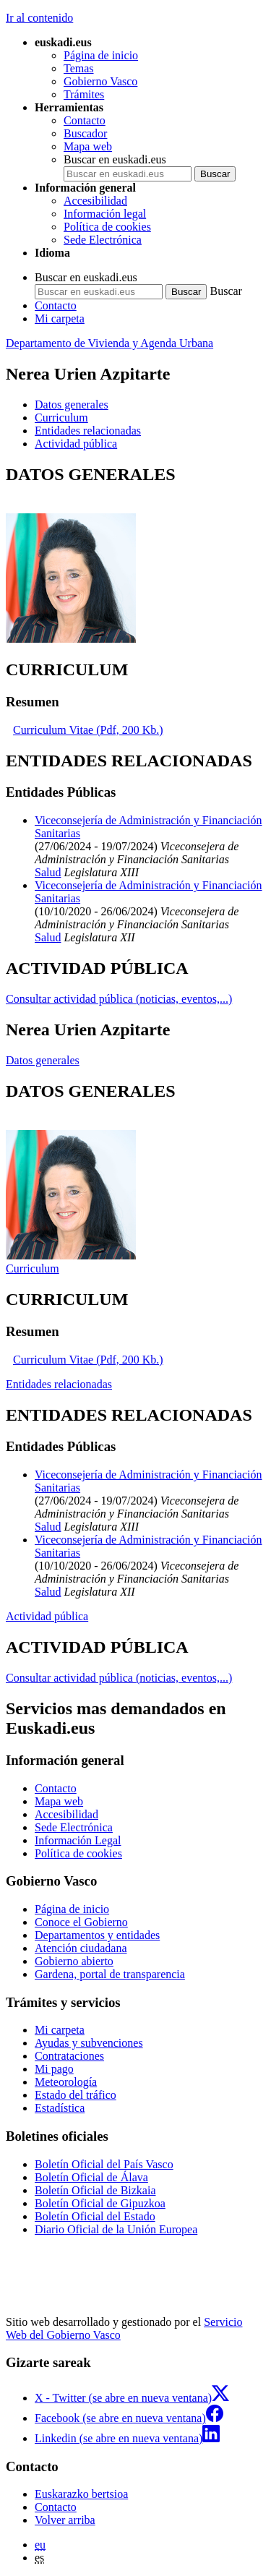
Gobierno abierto (74, 1961)
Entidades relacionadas (59, 1384)
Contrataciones (69, 2056)
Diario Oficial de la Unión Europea (116, 2229)
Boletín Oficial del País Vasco (104, 2164)
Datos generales (42, 1060)
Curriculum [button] (61, 417)
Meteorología (66, 2082)
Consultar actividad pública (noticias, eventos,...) (119, 999)
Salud (48, 872)
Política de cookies (107, 227)
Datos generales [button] (71, 404)
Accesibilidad (95, 200)
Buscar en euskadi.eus (115, 159)
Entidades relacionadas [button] (88, 430)
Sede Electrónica (103, 240)
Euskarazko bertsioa (81, 2494)
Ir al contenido (39, 18)
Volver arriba (65, 2520)
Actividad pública (47, 1616)
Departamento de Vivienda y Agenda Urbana (109, 343)
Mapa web (88, 146)
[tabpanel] (135, 555)
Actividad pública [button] (76, 443)
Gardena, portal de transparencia (110, 1974)
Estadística (60, 2108)
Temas (79, 68)
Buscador (85, 133)
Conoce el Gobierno (81, 1922)
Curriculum (32, 1268)
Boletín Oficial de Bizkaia (95, 2190)
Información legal (105, 213)
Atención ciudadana (81, 1948)
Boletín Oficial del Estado (95, 2216)
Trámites (84, 94)
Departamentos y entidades (97, 1935)
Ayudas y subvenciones (89, 2043)
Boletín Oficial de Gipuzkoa (100, 2203)
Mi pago (54, 2069)
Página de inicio (101, 55)
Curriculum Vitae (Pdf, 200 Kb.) (88, 730)
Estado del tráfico (75, 2095)
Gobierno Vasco (100, 81)
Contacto (85, 120)
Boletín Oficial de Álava (91, 2177)
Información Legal (78, 1840)
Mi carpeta (60, 318)
